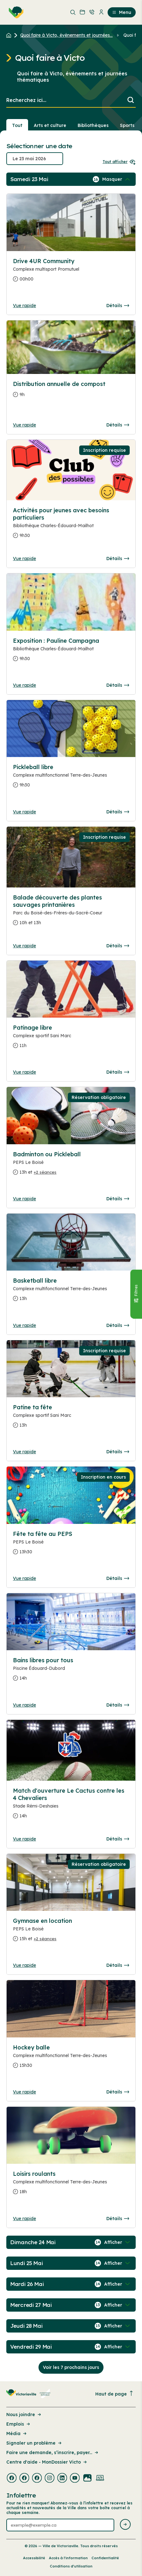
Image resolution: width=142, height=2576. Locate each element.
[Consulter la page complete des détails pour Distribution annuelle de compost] (71, 391)
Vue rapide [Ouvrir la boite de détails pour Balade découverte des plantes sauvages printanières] (24, 946)
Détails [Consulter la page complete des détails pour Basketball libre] (117, 1325)
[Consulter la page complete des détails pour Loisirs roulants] (71, 2185)
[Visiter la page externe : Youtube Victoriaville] (74, 2478)
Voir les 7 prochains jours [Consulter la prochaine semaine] (71, 2367)
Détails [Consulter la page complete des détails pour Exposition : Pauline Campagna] (117, 685)
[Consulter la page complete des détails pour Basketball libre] (71, 1292)
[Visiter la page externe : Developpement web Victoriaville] (100, 2478)
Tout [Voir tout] (17, 125)
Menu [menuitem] (121, 12)
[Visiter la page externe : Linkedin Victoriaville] (62, 2478)
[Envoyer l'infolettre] (125, 2525)
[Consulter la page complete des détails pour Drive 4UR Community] (71, 272)
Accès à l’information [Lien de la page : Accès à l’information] (68, 2558)
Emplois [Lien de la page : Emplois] (18, 2424)
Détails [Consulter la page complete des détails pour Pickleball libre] (117, 812)
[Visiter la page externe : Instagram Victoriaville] (49, 2478)
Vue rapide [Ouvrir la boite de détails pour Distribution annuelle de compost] (24, 425)
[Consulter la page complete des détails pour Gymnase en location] (71, 1932)
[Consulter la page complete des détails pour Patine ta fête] (71, 1419)
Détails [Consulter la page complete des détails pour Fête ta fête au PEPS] (117, 1578)
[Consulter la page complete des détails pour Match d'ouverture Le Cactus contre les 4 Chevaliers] (71, 1806)
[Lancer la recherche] (131, 100)
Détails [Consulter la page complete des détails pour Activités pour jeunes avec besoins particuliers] (117, 558)
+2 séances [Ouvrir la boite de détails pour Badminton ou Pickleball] (45, 1172)
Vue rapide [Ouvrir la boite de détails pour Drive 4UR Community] (24, 305)
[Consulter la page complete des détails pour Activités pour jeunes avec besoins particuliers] (71, 525)
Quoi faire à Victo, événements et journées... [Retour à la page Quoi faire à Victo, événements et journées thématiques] (66, 35)
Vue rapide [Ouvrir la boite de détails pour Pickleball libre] (24, 812)
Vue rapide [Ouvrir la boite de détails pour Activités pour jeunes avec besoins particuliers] (24, 558)
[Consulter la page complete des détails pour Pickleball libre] (71, 778)
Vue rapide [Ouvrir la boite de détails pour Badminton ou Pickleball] (24, 1199)
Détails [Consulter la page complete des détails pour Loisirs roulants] (117, 2218)
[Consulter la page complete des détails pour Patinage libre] (71, 1039)
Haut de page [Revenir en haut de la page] (114, 2394)
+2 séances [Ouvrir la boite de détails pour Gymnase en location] (45, 1938)
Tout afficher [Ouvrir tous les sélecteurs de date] (119, 161)
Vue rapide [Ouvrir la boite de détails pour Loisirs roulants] (24, 2218)
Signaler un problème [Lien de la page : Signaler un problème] (34, 2443)
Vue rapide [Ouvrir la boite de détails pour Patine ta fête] (24, 1452)
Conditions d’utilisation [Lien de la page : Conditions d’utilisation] (71, 2566)
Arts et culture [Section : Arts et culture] (50, 125)
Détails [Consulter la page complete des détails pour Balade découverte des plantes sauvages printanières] (117, 946)
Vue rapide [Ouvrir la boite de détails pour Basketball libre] (24, 1325)
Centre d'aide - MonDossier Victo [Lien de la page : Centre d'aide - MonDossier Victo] (47, 2462)
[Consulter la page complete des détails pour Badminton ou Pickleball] (71, 1166)
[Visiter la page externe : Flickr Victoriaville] (87, 2478)
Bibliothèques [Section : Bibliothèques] (93, 125)
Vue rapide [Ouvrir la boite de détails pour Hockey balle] (24, 2092)
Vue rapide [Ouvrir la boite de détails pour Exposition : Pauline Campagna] (24, 685)
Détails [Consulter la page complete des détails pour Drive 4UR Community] (117, 305)
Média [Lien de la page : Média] (16, 2433)
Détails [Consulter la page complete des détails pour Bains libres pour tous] (117, 1705)
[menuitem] (14, 12)
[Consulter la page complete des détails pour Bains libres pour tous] (71, 1672)
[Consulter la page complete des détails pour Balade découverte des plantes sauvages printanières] (71, 912)
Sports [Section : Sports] (127, 125)
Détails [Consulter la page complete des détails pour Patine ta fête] (117, 1452)
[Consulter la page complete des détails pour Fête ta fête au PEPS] (71, 1545)
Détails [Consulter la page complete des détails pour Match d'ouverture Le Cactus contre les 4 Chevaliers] (117, 1839)
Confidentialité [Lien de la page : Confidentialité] (105, 2558)
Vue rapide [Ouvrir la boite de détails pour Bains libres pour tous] (24, 1705)
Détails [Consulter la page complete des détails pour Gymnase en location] (117, 1965)
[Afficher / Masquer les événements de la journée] (116, 179)
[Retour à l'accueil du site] (10, 35)
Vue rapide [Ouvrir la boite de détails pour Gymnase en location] (24, 1965)
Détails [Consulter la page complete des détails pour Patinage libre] (117, 1072)
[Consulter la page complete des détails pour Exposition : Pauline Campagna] (71, 652)
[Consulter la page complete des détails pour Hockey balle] (71, 2059)
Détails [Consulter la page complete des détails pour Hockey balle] (117, 2092)
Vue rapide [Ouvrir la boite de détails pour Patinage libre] (24, 1072)
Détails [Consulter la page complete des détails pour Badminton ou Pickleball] (117, 1199)
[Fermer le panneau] (136, 1294)
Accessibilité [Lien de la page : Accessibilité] (34, 2558)
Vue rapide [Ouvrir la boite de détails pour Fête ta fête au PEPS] (24, 1578)
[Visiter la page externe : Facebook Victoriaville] (11, 2478)
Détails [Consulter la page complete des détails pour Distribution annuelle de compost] (117, 425)
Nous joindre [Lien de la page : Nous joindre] (24, 2414)
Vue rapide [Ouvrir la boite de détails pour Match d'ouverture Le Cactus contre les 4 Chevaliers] (24, 1839)
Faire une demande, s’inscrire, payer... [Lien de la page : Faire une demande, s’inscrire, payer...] (52, 2452)
